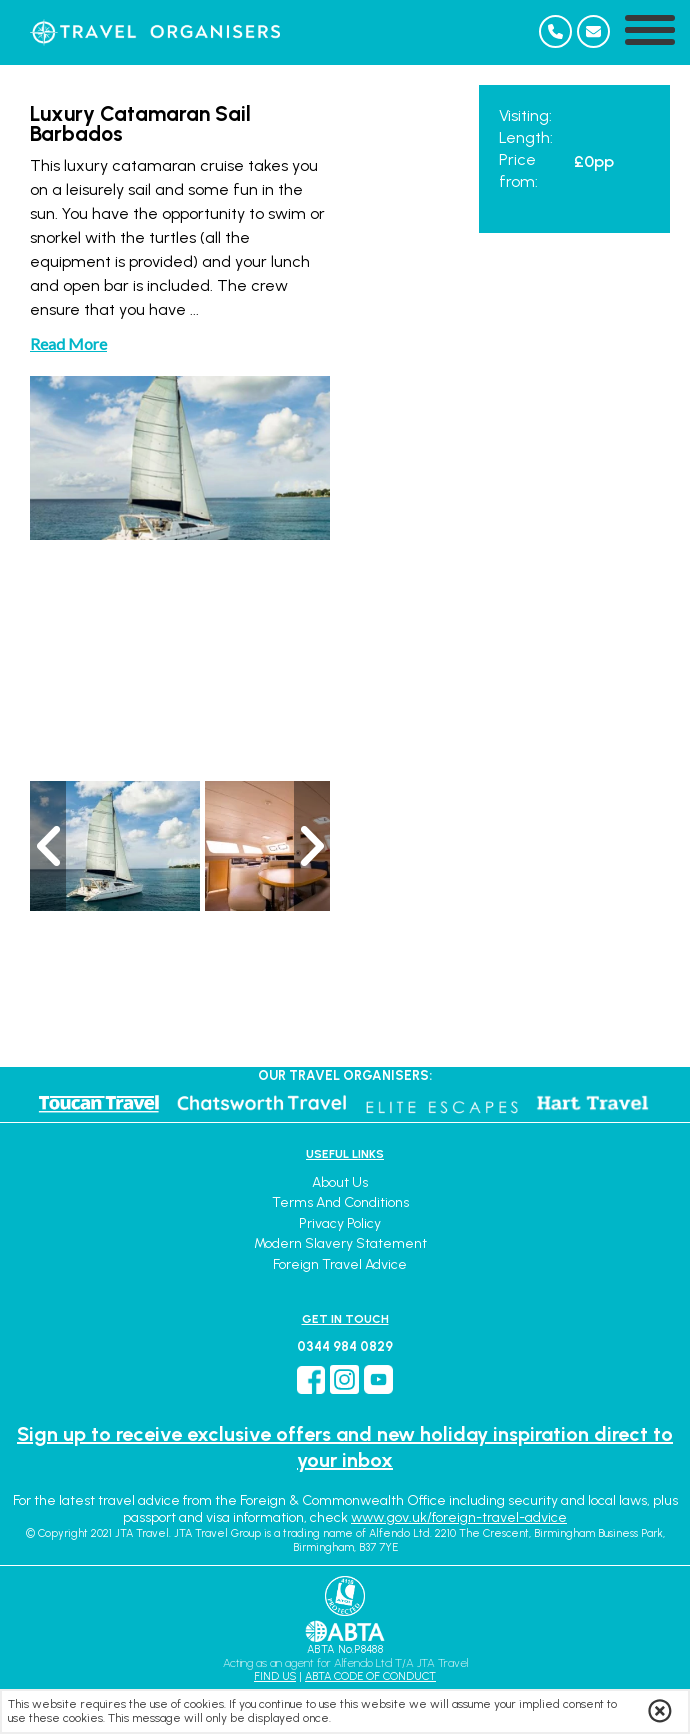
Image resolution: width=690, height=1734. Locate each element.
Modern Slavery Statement (340, 1243)
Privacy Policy (340, 1223)
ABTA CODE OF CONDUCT (370, 1676)
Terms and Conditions (340, 1202)
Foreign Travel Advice (340, 1264)
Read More (68, 343)
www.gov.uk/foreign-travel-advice (459, 1517)
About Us (340, 1182)
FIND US (275, 1676)
